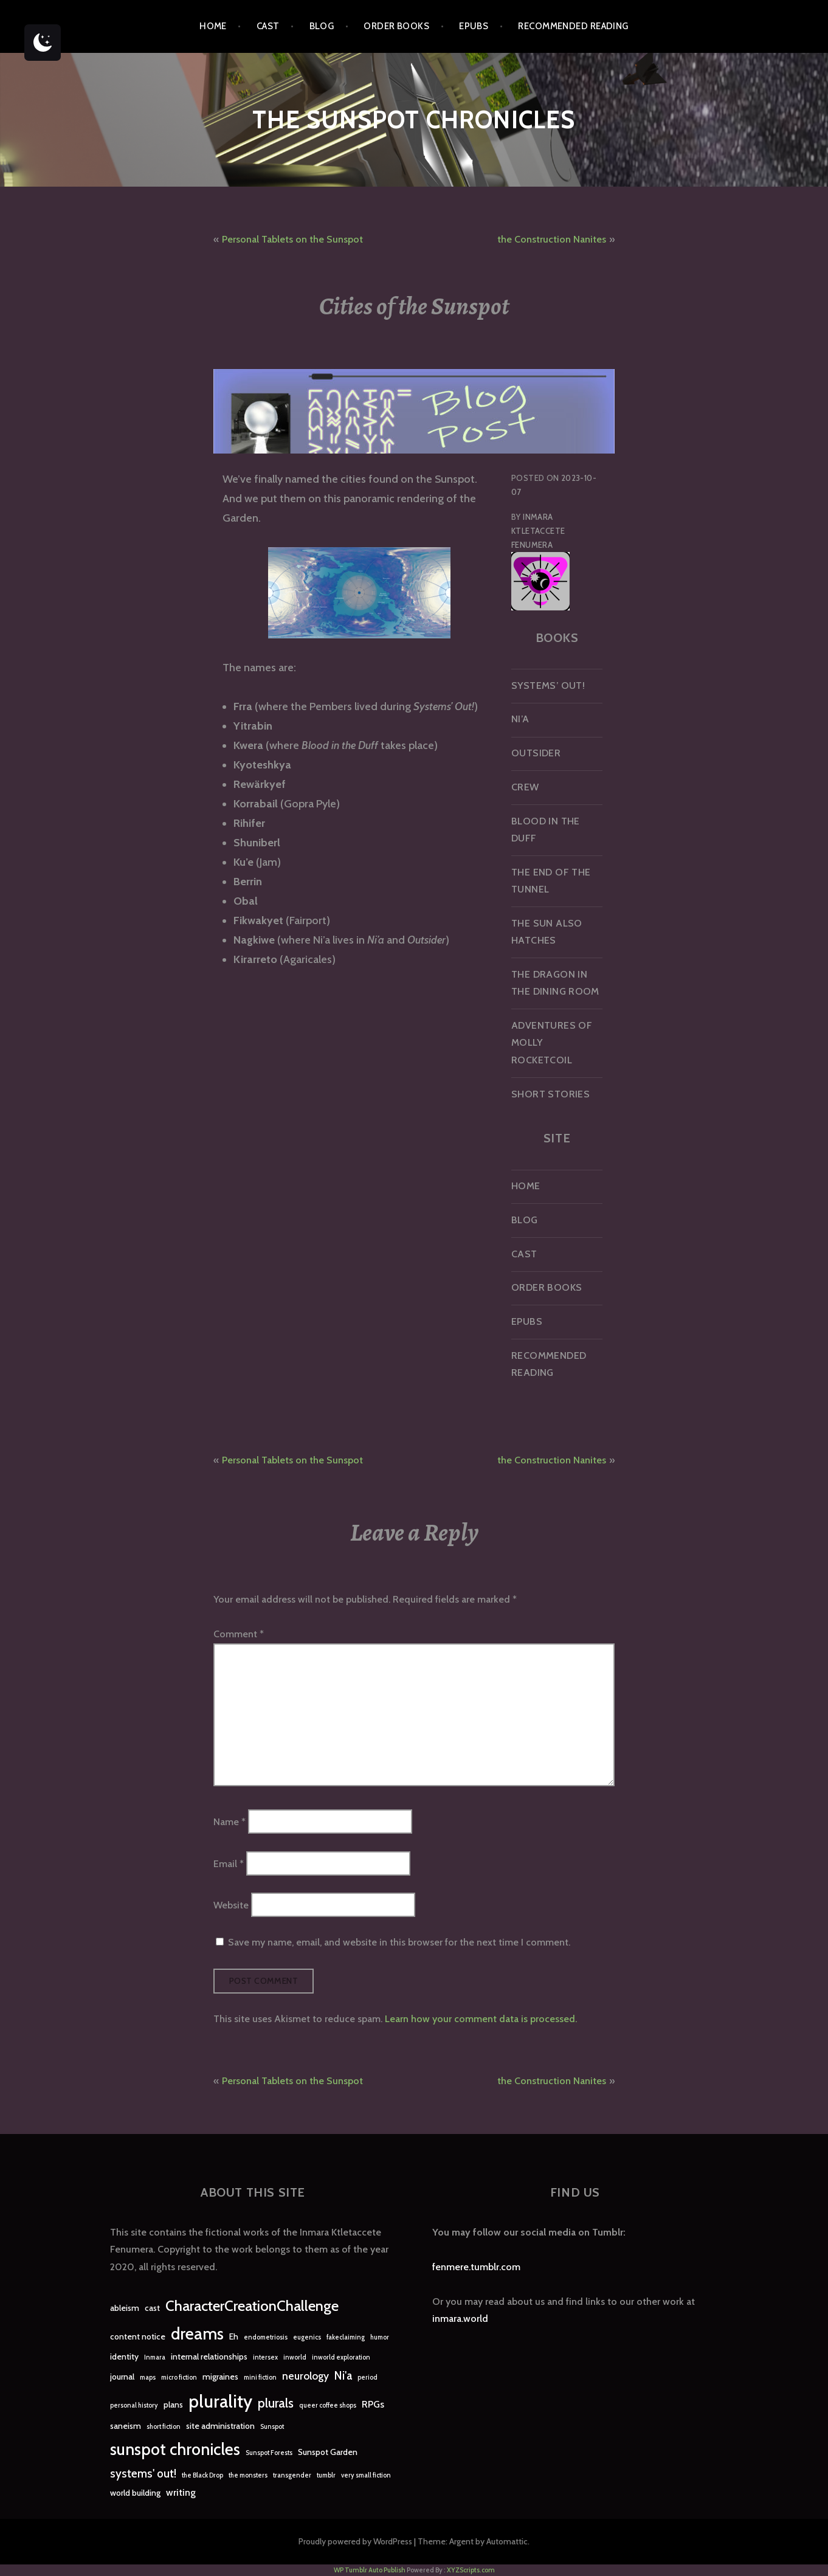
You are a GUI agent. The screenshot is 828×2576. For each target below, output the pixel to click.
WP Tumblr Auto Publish (369, 2570)
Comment (238, 1634)
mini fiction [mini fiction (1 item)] (260, 2377)
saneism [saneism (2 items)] (125, 2426)
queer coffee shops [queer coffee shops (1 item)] (327, 2405)
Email (228, 1863)
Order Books (396, 26)
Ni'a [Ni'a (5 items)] (343, 2376)
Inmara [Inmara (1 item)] (154, 2357)
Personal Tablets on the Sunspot (292, 239)
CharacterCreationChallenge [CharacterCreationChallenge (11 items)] (252, 2306)
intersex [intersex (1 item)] (265, 2357)
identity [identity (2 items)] (124, 2356)
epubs (473, 26)
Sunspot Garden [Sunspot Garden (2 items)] (327, 2452)
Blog (321, 26)
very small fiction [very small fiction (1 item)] (366, 2475)
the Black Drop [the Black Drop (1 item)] (202, 2475)
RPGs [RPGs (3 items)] (373, 2404)
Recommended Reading (573, 26)
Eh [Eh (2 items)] (233, 2336)
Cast (268, 26)
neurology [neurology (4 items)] (305, 2375)
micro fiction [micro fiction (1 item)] (179, 2377)
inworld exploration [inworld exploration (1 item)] (341, 2357)
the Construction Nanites (551, 239)
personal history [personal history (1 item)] (134, 2405)
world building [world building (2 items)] (135, 2493)
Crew (525, 787)
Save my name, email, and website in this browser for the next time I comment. (399, 1942)
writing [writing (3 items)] (181, 2492)
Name (229, 1822)
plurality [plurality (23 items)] (220, 2401)
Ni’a (520, 719)
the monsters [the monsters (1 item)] (248, 2475)
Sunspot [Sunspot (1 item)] (272, 2427)
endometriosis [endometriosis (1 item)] (266, 2337)
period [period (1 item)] (367, 2377)
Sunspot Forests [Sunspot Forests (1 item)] (269, 2453)
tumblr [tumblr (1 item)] (326, 2475)
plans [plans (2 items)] (173, 2404)
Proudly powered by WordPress (355, 2541)
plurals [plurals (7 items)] (276, 2403)
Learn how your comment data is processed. (481, 2019)
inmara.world (460, 2318)
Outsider (536, 753)
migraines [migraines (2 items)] (220, 2376)
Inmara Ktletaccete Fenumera (538, 531)
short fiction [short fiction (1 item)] (164, 2427)
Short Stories (550, 1094)
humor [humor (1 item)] (379, 2337)
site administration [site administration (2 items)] (220, 2426)
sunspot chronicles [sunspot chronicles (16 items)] (175, 2449)
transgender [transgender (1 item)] (292, 2475)
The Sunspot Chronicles (413, 119)
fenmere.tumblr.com (476, 2267)
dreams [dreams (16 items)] (197, 2334)
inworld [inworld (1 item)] (294, 2357)
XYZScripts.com (471, 2570)
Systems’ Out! (548, 685)
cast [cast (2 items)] (152, 2308)
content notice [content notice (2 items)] (137, 2336)
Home (213, 26)
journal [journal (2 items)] (122, 2376)
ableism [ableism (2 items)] (124, 2308)
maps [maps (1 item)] (148, 2377)
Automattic (507, 2541)
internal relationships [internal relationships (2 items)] (209, 2356)
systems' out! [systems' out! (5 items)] (143, 2474)
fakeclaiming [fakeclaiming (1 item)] (345, 2337)
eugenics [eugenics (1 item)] (307, 2337)
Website (231, 1904)
